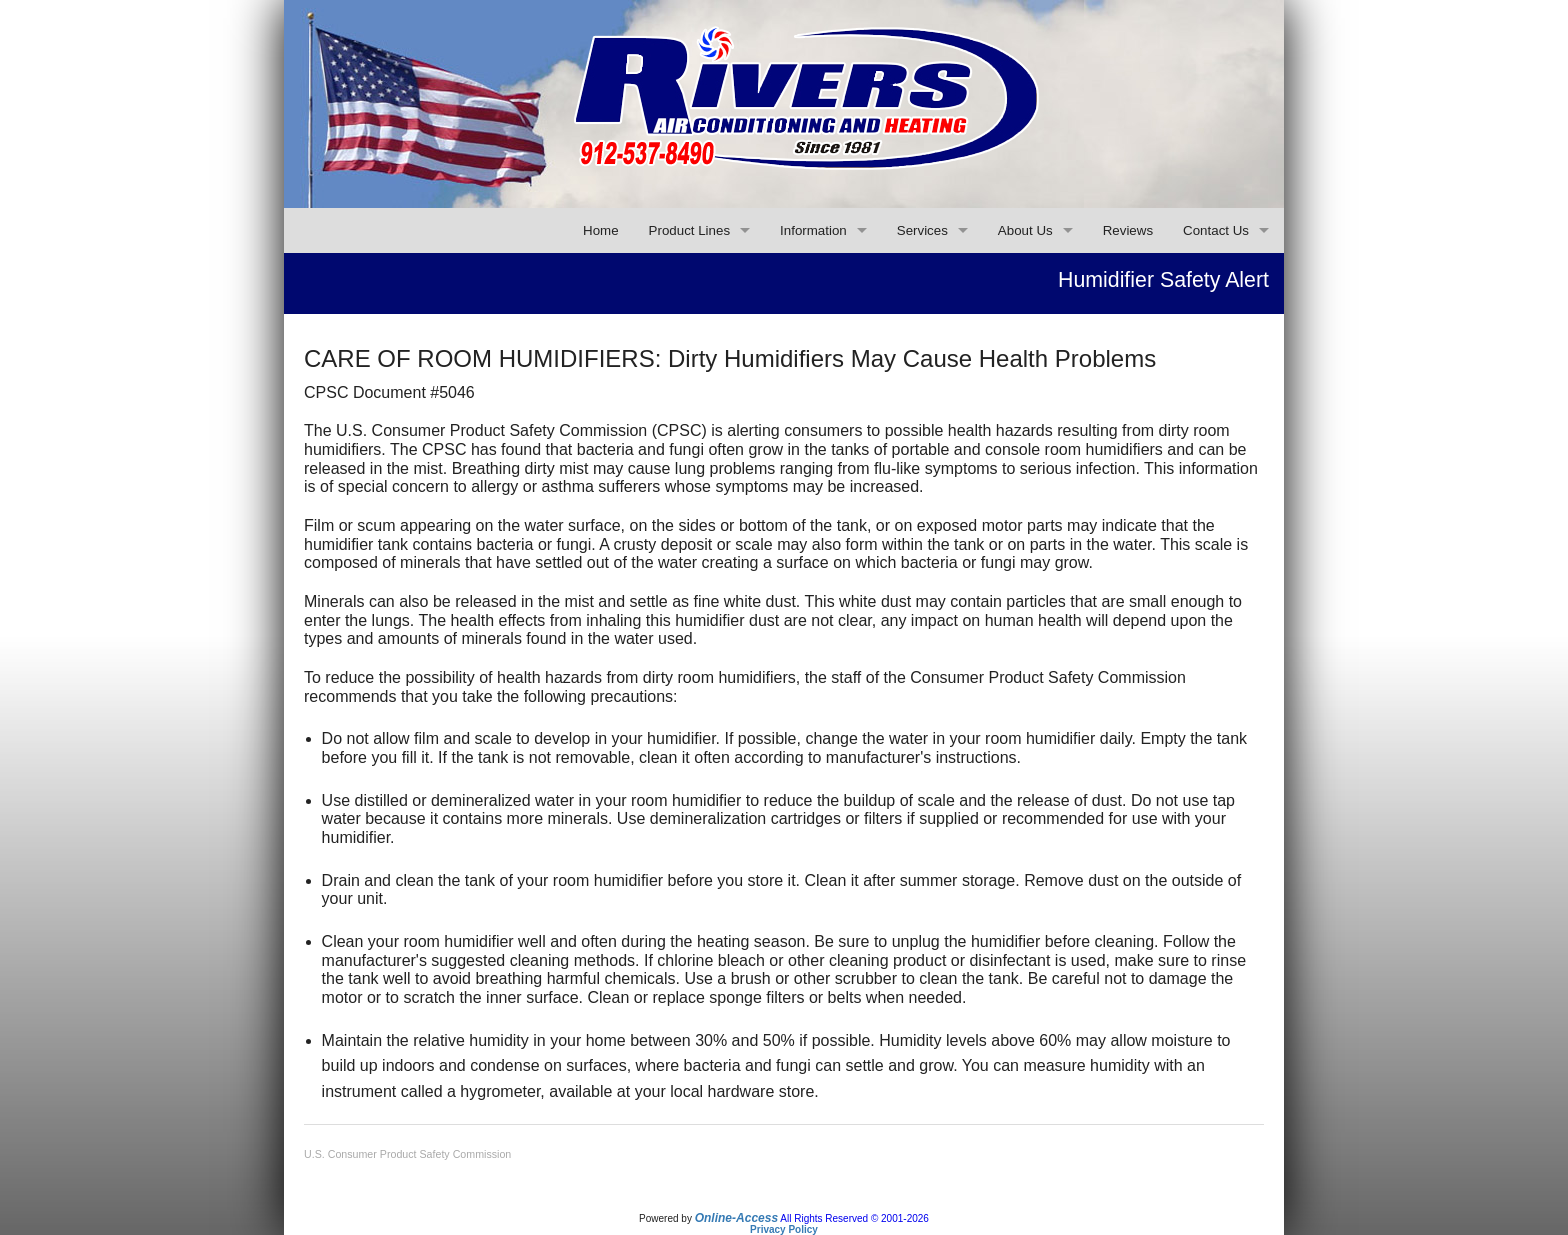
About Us (1025, 230)
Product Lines (690, 230)
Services (922, 230)
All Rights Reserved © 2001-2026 (854, 1218)
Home (601, 230)
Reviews (1128, 230)
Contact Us (1216, 230)
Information (813, 230)
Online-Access (736, 1218)
